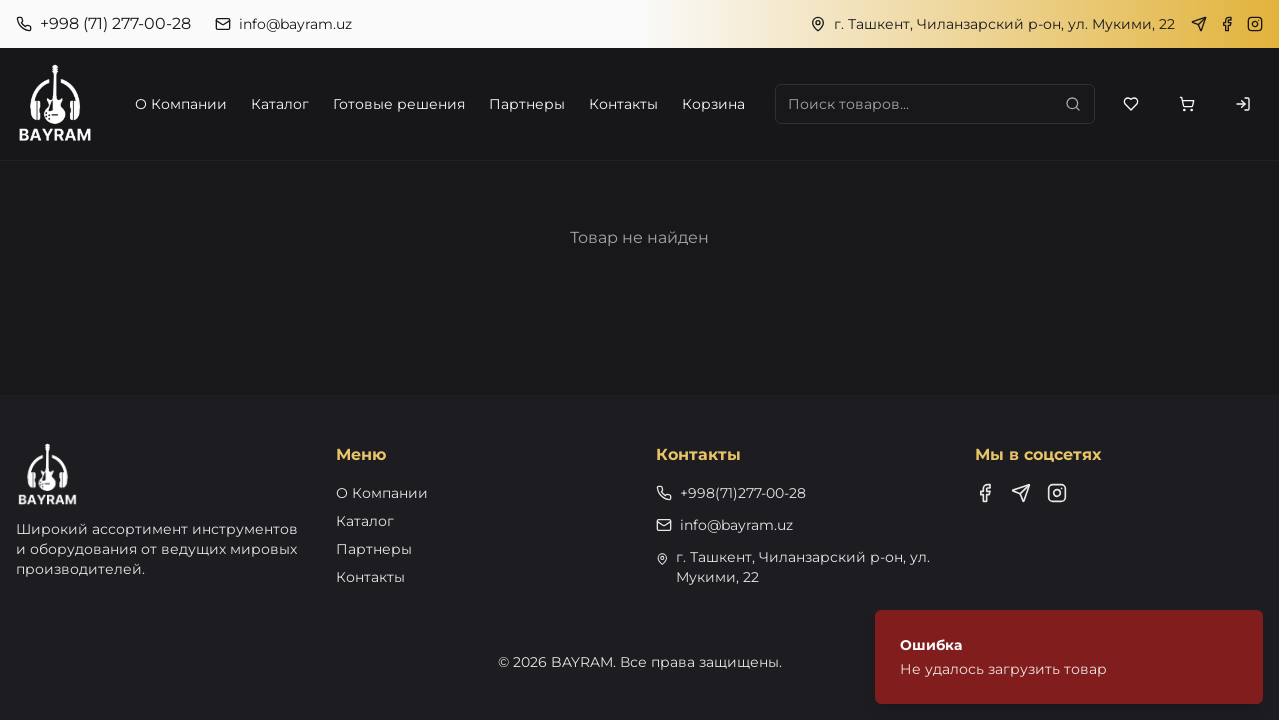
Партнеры (527, 104)
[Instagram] (1255, 24)
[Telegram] (1199, 24)
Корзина (713, 104)
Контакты (623, 104)
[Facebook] (1227, 24)
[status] (1069, 657)
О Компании (181, 104)
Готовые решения (399, 104)
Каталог (280, 104)
